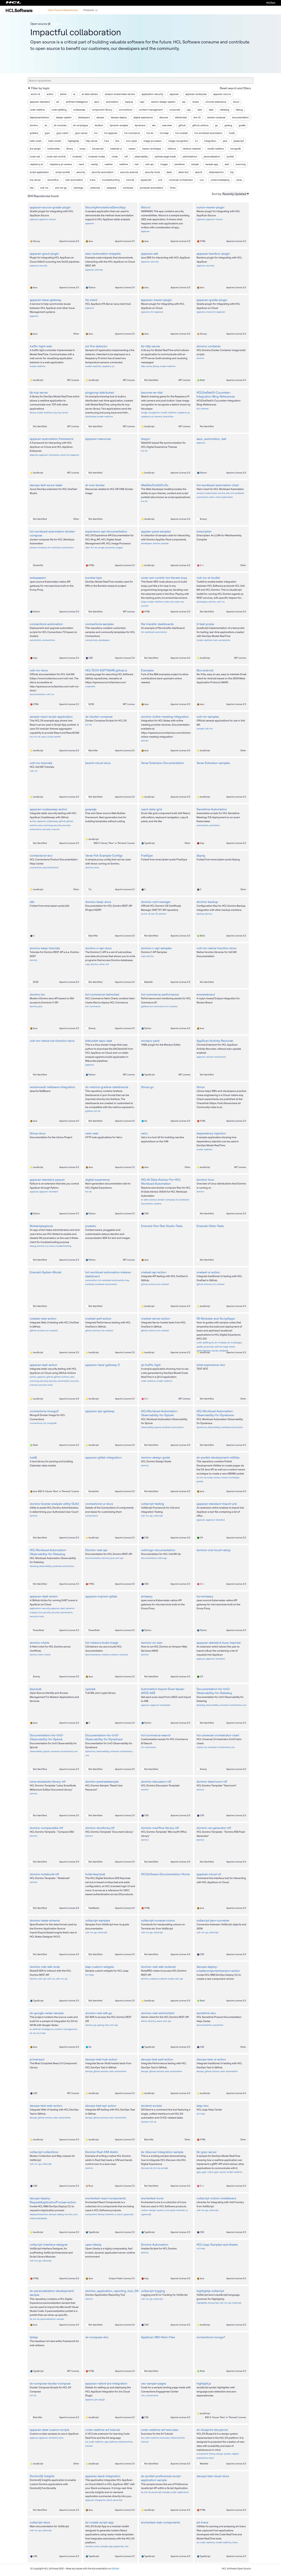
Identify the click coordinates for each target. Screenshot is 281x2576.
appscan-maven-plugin (156, 300)
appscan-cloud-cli (209, 1874)
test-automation (74, 179)
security (81, 172)
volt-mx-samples (208, 716)
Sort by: (217, 194)
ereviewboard (206, 994)
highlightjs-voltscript (210, 2291)
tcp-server (35, 179)
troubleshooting (111, 179)
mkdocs (172, 148)
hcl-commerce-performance (160, 994)
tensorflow (53, 179)
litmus (200, 1087)
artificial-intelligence (77, 101)
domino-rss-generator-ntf (214, 1828)
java (225, 140)
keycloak (35, 1689)
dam (199, 109)
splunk (198, 172)
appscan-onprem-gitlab (101, 1596)
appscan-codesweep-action (48, 809)
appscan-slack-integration (102, 2476)
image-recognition (178, 140)
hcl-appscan (111, 133)
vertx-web (91, 1133)
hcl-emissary (205, 1596)
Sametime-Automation (212, 809)
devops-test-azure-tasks (46, 485)
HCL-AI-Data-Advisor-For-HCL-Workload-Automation (161, 1181)
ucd (160, 179)
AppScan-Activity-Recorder (215, 1040)
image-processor (153, 140)
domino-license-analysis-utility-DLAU (54, 1504)
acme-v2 (35, 94)
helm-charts (54, 140)
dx (46, 125)
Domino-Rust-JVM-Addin (101, 2152)
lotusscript (98, 148)
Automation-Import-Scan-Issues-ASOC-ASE (163, 1691)
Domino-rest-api (96, 1550)
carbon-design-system (163, 101)
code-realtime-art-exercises (159, 2430)
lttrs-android (205, 670)
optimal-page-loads (165, 156)
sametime (179, 164)
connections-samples (99, 624)
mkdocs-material (192, 148)
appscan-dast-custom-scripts (49, 2430)
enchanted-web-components (160, 2522)
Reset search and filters (235, 88)
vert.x (144, 1133)
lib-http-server (150, 346)
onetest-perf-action (98, 1318)
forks (172, 187)
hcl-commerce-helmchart (102, 994)
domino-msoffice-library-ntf (160, 1828)
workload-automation (151, 187)
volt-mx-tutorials (41, 763)
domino (34, 125)
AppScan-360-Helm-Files (158, 2337)
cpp (189, 109)
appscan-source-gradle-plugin (50, 207)
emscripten (204, 531)
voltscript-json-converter (213, 1920)
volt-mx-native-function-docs (216, 948)
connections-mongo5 (44, 1411)
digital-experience (143, 117)
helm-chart (36, 140)
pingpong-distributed (99, 392)
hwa (106, 140)
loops (82, 148)
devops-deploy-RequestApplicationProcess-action (53, 2200)
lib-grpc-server (207, 2152)
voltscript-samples (97, 1920)
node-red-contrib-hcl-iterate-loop (164, 577)
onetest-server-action (155, 1318)
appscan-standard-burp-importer (219, 1642)
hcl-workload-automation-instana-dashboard (108, 1274)
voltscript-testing (152, 1504)
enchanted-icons (152, 2198)
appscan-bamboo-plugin (213, 253)
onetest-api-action (153, 1272)
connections (125, 109)
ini (196, 140)
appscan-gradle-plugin (212, 300)
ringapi (164, 164)
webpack (111, 187)
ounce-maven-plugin (210, 207)
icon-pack (131, 140)
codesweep (79, 109)
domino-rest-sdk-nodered (158, 1967)
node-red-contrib (56, 156)
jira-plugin (35, 148)
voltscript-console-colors (158, 1920)
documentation (240, 117)
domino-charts (39, 1642)
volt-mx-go (61, 187)
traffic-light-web (41, 346)
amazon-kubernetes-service (120, 94)
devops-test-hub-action (101, 2059)
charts (195, 101)
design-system (64, 117)
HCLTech (270, 2)
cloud (236, 101)
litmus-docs (37, 1133)
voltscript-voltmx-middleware (216, 2198)
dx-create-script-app (99, 2522)
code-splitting (58, 109)
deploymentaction (39, 117)
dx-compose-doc (97, 2337)
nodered (77, 156)
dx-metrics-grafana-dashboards (106, 1087)
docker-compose (216, 117)
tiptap (34, 2337)
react (81, 164)
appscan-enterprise (196, 94)
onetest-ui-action (208, 1272)
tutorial (130, 179)
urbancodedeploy (220, 179)
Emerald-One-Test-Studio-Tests (161, 1226)
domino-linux (205, 1179)
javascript (239, 140)
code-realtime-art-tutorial (102, 2430)
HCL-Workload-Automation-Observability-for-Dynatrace (215, 1413)
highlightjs (73, 140)
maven (131, 148)
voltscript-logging (153, 2291)
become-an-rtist (152, 392)
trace (92, 179)
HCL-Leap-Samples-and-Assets (217, 2244)
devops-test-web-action (46, 2105)
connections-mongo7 (211, 2337)
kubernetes (53, 148)
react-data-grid (151, 809)
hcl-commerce (132, 133)
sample (195, 164)
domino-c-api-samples (156, 948)
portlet (230, 156)
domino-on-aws (151, 1642)
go (216, 125)
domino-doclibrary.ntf (100, 1828)
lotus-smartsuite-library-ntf (48, 1781)
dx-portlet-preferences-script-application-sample (161, 2478)
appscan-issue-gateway (45, 300)
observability (141, 156)
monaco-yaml (150, 1040)
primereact (37, 2059)
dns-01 (197, 117)
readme (108, 164)
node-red (35, 156)
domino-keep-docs (98, 902)
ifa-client (91, 300)
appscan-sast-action (43, 1365)
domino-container (209, 346)
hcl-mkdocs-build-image (101, 1642)
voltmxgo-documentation (158, 1550)
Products (90, 10)
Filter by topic (39, 88)
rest (136, 164)
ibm (117, 140)
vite (32, 187)
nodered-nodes (96, 156)
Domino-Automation (154, 2244)
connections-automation (46, 624)
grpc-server (81, 133)
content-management (151, 109)
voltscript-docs (40, 2522)
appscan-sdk (149, 253)
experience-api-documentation (106, 531)
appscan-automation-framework (51, 439)
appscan (174, 94)
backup (129, 101)
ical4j (33, 1457)
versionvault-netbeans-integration (52, 1087)
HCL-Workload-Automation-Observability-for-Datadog (48, 1552)
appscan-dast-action (44, 1596)
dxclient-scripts (151, 2105)
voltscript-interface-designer (49, 2244)
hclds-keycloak (95, 1874)
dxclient (99, 125)
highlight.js (204, 2383)
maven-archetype (151, 148)
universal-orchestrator (181, 179)
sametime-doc (206, 2013)
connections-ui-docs (99, 1504)
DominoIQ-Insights (42, 2476)
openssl (90, 1689)
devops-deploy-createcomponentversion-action (218, 1968)
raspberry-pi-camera (61, 164)
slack (169, 172)
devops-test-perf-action (157, 2059)
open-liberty (93, 2244)
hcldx (232, 133)
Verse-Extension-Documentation (162, 763)
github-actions (200, 125)
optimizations (189, 156)
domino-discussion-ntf (156, 1781)
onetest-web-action (43, 1318)
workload (128, 187)
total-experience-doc (211, 1365)
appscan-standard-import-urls (217, 1504)
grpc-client (62, 133)
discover (163, 117)
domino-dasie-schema (45, 1920)
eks (154, 125)
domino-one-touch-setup (214, 1550)
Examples (147, 670)
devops (100, 117)
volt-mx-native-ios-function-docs (52, 1040)
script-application (39, 172)
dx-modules (60, 125)
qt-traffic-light (151, 1365)
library (69, 148)
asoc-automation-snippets (103, 253)
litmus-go (147, 1087)
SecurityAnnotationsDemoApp (105, 207)
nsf (126, 156)
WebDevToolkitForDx (154, 485)
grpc (47, 133)
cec (184, 101)
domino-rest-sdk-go (98, 2013)
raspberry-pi (36, 164)
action (50, 94)
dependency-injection (211, 1133)
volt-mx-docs (39, 670)
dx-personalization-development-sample (52, 2293)
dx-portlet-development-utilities (218, 1457)
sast (227, 164)
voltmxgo (78, 187)
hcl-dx (149, 133)
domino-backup (207, 902)
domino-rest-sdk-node (45, 1967)
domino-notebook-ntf (44, 1874)
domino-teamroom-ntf (212, 1781)
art (57, 101)
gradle (242, 125)
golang (228, 125)
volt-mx (44, 187)
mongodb (235, 148)
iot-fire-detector (96, 346)
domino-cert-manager (156, 902)
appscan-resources (98, 439)
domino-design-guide (155, 1457)
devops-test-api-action (100, 2105)
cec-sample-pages (153, 2383)
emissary (147, 1596)
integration (210, 140)
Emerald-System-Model (45, 1272)
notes (115, 156)
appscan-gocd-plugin (44, 253)
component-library (102, 109)
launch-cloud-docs (98, 763)
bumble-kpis (93, 577)
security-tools (152, 172)
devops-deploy (119, 117)
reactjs (94, 164)
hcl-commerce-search (156, 1735)
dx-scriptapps (80, 125)
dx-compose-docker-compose (50, 2383)
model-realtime (215, 148)
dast (211, 109)
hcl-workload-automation (208, 133)
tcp (232, 172)
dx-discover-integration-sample (162, 2152)
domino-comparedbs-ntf (46, 1828)
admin (63, 94)
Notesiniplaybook (41, 1226)
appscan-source (222, 94)
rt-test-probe (205, 624)
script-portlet (63, 172)
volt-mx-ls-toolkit (208, 577)
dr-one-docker (95, 485)
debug (239, 109)
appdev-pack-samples (156, 531)
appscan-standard (40, 101)
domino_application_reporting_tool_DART (113, 2291)
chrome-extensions (216, 101)
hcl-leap (164, 133)
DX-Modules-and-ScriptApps (216, 1318)
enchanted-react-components (105, 2198)
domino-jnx (37, 994)
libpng (201, 855)
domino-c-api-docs (98, 948)
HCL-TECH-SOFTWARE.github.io (106, 670)
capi (142, 101)
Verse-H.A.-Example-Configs (103, 855)
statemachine (216, 172)
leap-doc (203, 2105)
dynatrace (140, 125)
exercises (167, 125)
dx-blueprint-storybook (212, 2430)
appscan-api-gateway (100, 1411)
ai (74, 94)
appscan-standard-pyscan (47, 1179)
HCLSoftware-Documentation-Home (165, 1874)
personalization (212, 156)
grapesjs (90, 809)
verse (239, 179)
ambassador (38, 577)
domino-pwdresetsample (102, 1781)
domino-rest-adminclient (157, 2013)
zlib (32, 902)
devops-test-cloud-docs (213, 2476)
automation (112, 101)
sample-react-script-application (51, 716)
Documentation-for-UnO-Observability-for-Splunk (47, 1737)
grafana (34, 133)
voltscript (95, 187)
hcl (95, 133)
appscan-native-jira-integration (106, 2383)
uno (202, 179)
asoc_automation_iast (211, 439)
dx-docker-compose (99, 716)
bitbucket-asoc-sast (98, 1040)
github (182, 125)
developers (84, 117)
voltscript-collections (44, 2152)
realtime (123, 164)
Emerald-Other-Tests (210, 1226)
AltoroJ (145, 207)
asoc (96, 101)
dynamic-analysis (119, 125)
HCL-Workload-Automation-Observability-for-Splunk (159, 1413)
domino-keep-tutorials (45, 948)
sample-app (211, 164)
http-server (92, 140)
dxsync (145, 439)
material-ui (116, 148)
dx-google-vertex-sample (47, 2013)
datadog (224, 109)
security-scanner (129, 172)
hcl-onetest (181, 133)
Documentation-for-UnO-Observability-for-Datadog (214, 1691)
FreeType (147, 855)
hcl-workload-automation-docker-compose (53, 533)
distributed (181, 117)
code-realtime (37, 109)
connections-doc (41, 855)
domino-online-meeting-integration (165, 716)
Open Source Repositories (63, 10)
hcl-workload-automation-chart (218, 485)
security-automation (103, 172)
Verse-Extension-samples (213, 763)
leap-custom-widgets (99, 1967)
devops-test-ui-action (211, 2059)
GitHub (115, 2568)
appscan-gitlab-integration (103, 1457)
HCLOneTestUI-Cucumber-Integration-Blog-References (216, 394)
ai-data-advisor (90, 94)
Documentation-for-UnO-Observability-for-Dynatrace (104, 1737)
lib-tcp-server (39, 392)
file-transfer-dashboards (157, 624)
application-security (152, 94)
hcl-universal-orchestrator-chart (218, 1735)
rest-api (149, 164)
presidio (90, 1226)
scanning (241, 164)
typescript (146, 179)
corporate (174, 109)
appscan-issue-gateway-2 (102, 1365)
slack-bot (183, 172)
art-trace (202, 2522)
